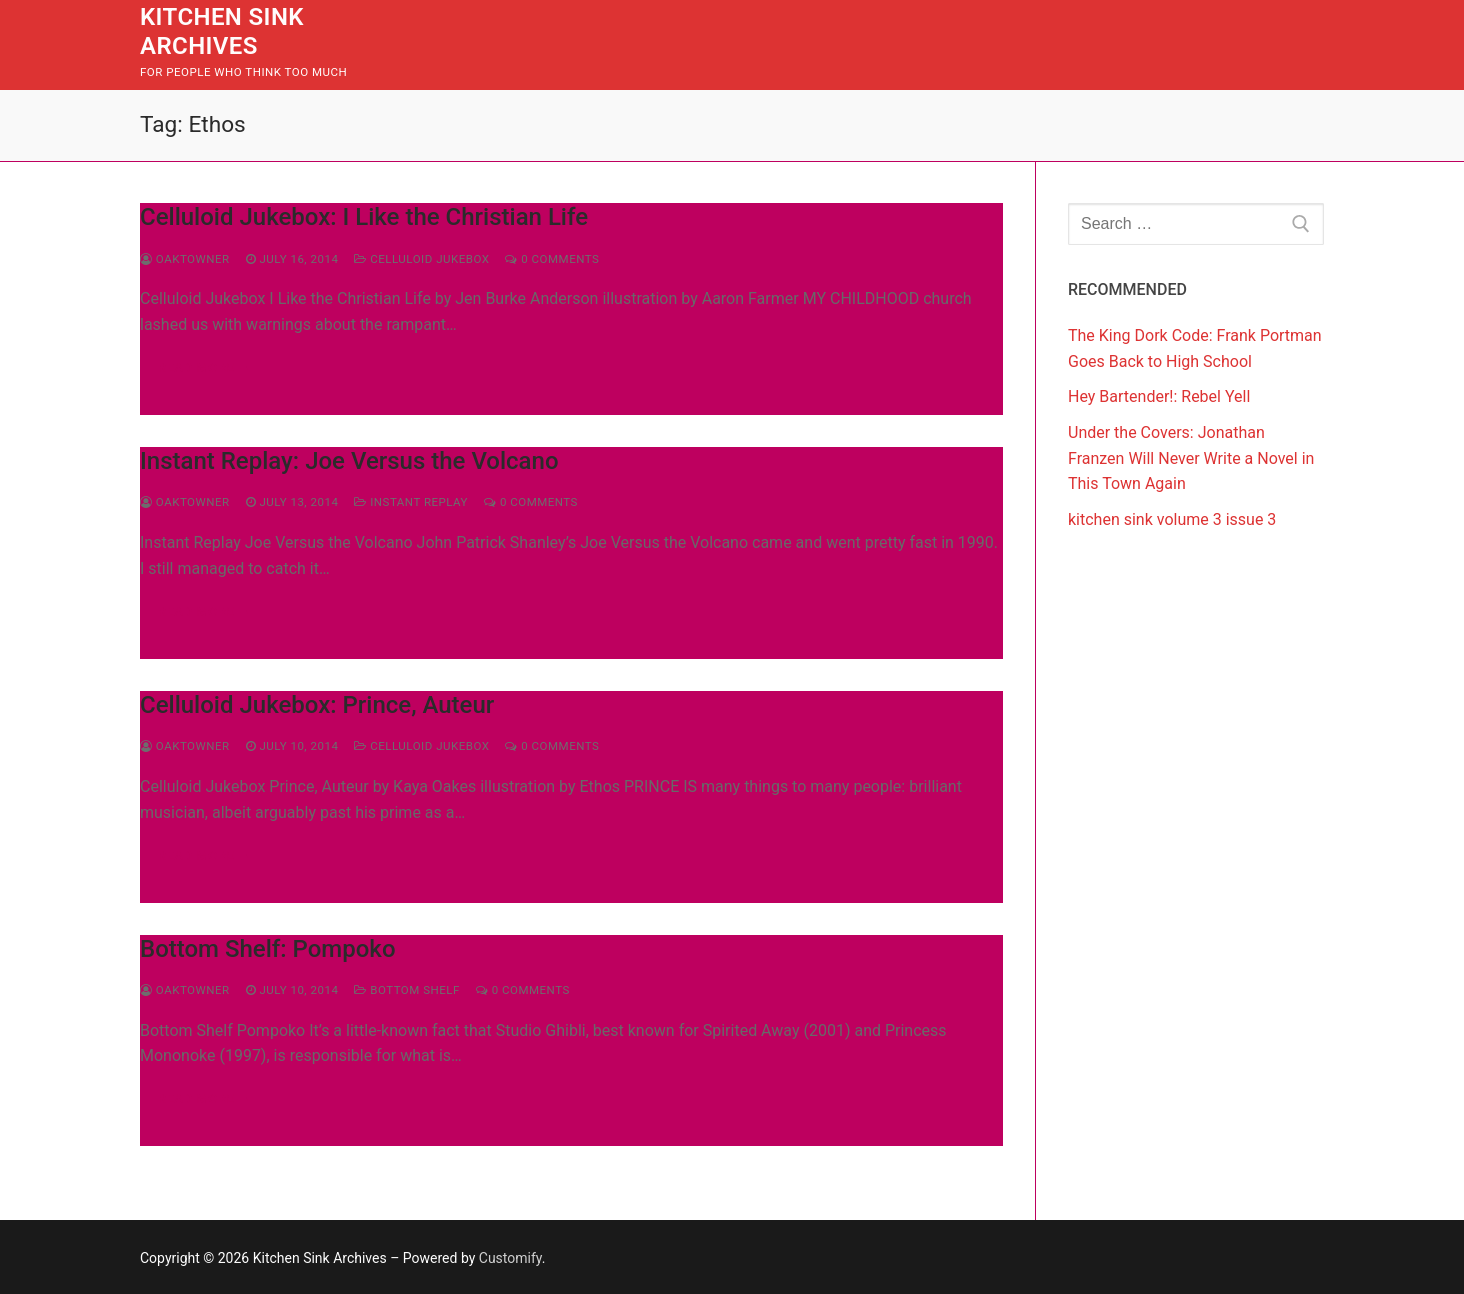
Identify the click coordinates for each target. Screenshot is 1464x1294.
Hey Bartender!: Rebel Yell (1159, 396)
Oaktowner (185, 259)
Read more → (204, 367)
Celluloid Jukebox (421, 259)
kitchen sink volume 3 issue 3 (1172, 519)
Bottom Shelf (406, 990)
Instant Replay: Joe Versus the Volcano (349, 461)
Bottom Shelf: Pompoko (268, 949)
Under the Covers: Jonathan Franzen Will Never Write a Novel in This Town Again (1191, 458)
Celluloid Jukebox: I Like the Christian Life (364, 217)
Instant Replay (411, 502)
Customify (510, 1258)
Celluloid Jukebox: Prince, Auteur (317, 705)
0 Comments (552, 259)
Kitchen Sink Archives (222, 31)
